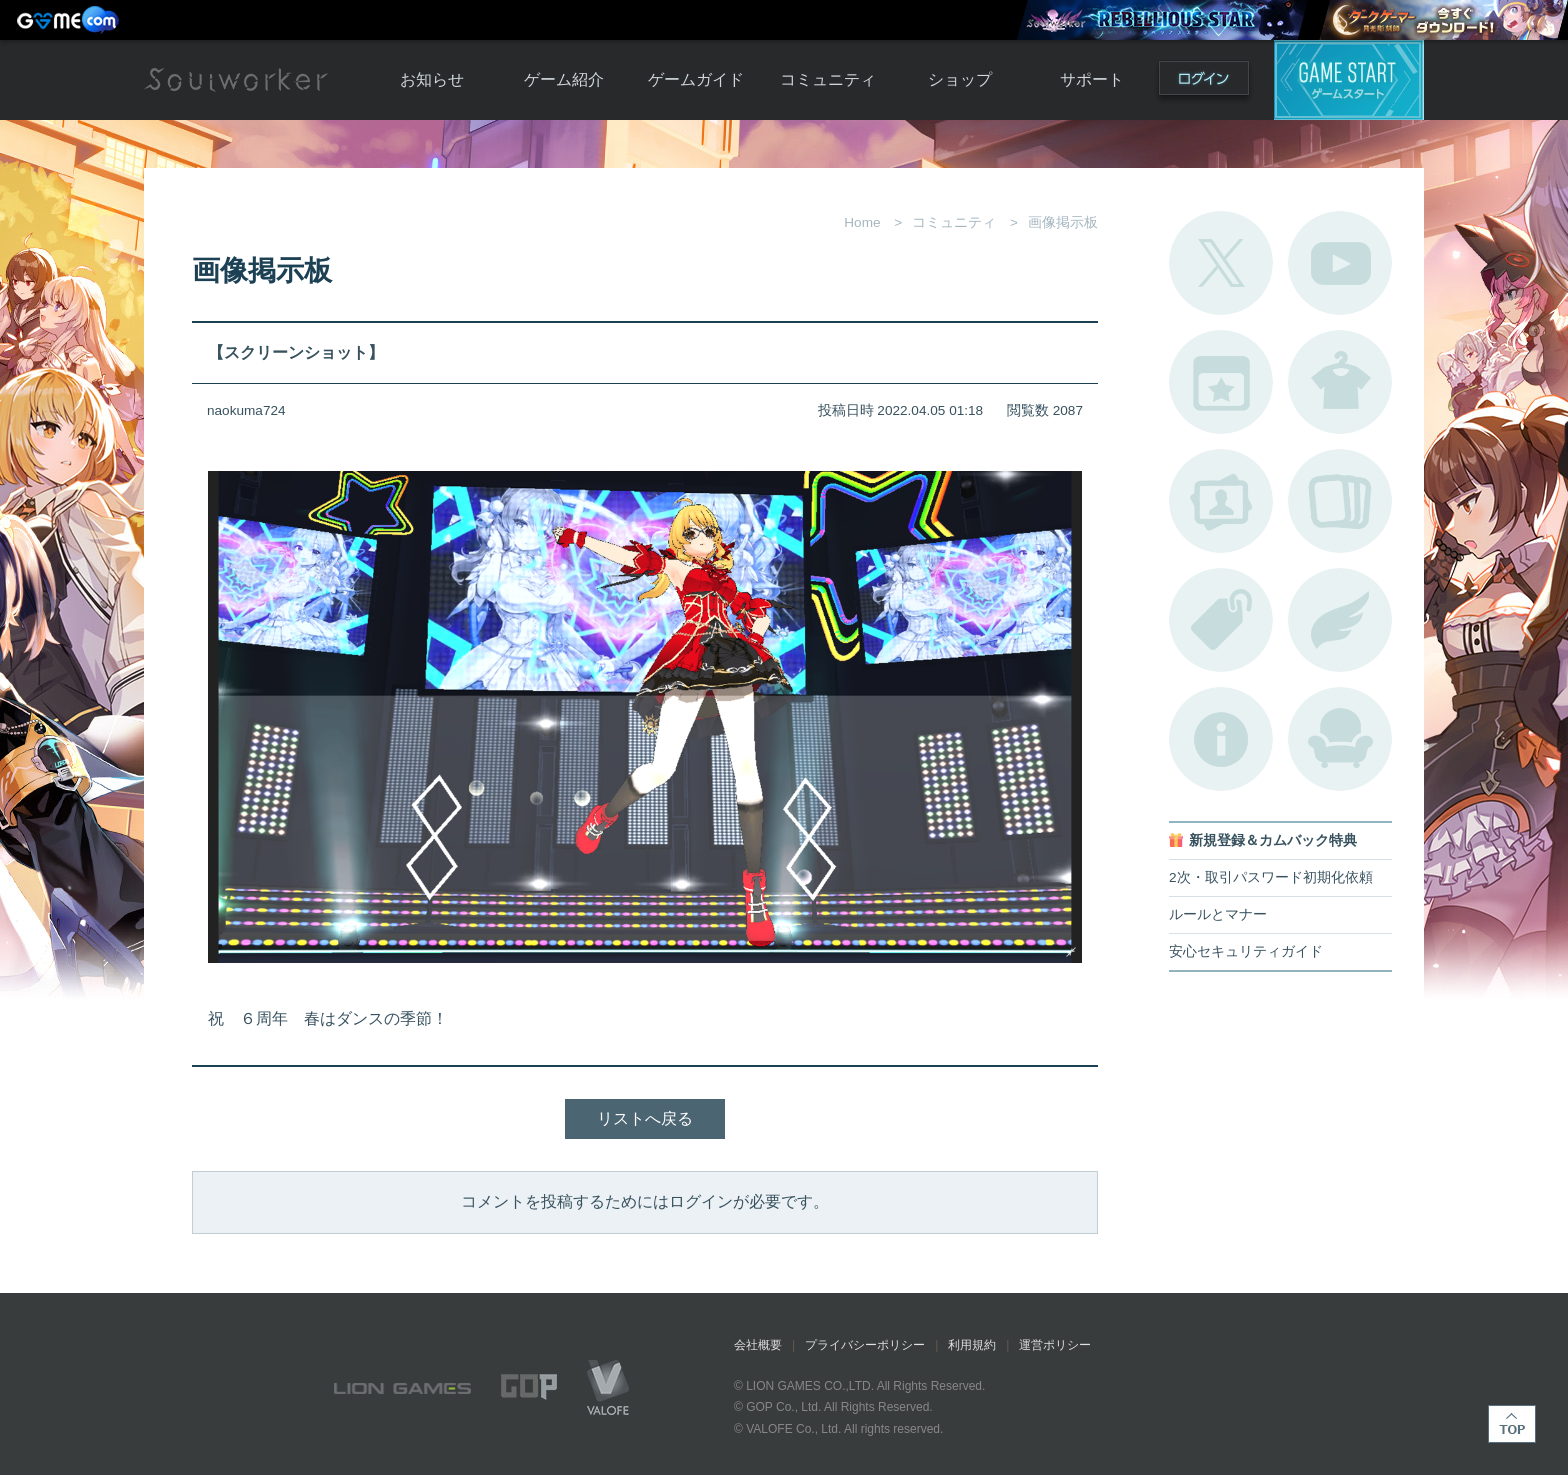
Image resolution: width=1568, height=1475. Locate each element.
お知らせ (432, 79)
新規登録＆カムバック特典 (1273, 840)
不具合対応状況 (1221, 739)
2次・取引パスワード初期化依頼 (1271, 877)
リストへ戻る (645, 1118)
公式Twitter (1221, 263)
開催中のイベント (1221, 382)
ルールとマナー (1218, 914)
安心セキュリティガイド (1246, 951)
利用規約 (972, 1345)
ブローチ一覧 (1340, 620)
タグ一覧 (1221, 620)
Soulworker (236, 80)
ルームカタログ (1340, 739)
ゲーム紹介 (564, 79)
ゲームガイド (696, 79)
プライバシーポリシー (865, 1345)
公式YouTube (1340, 263)
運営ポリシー (1055, 1345)
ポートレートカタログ (1221, 501)
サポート (1092, 79)
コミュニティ (828, 79)
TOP (1512, 1424)
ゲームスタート (1349, 80)
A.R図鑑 (1340, 501)
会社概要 (758, 1345)
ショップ (960, 79)
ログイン (1204, 82)
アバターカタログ (1340, 382)
